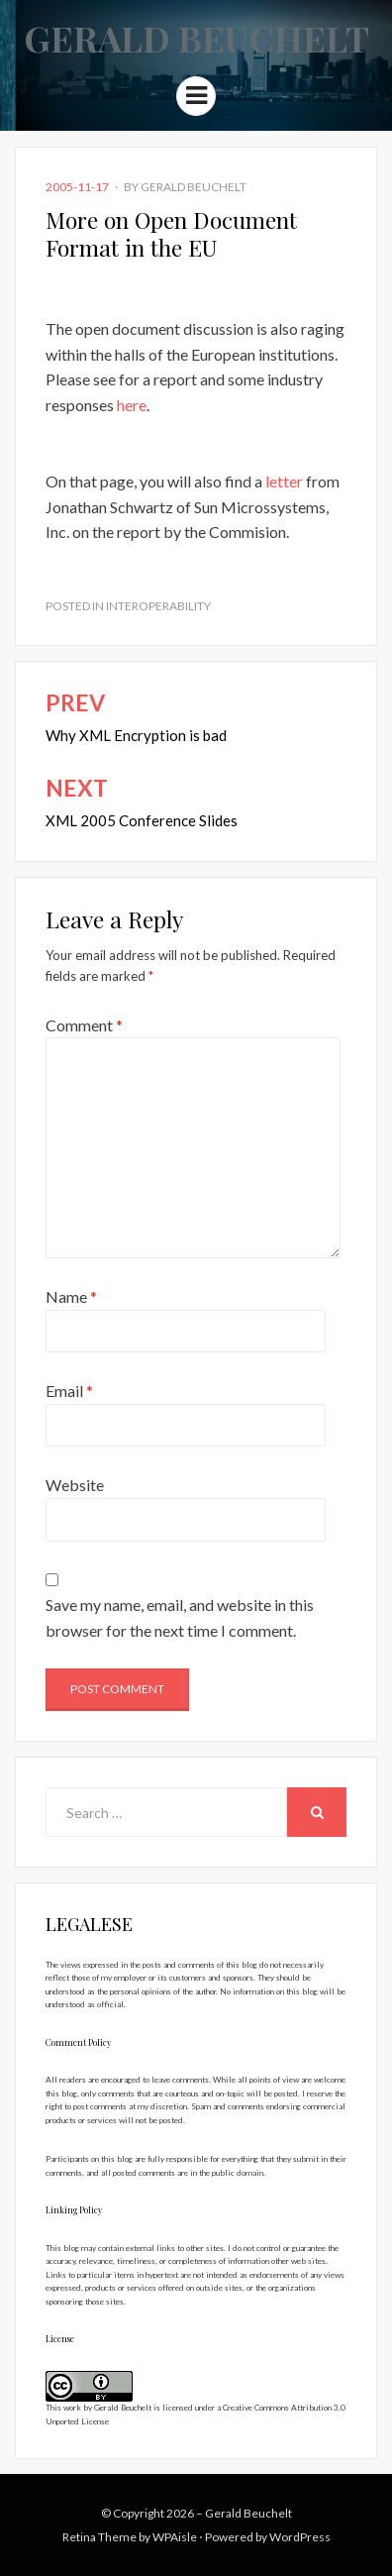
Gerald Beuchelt (196, 37)
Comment (84, 1025)
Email (69, 1390)
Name (71, 1296)
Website (75, 1484)
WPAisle (174, 2536)
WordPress (300, 2536)
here (132, 404)
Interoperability (158, 605)
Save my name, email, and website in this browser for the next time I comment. (180, 1617)
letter (284, 481)
